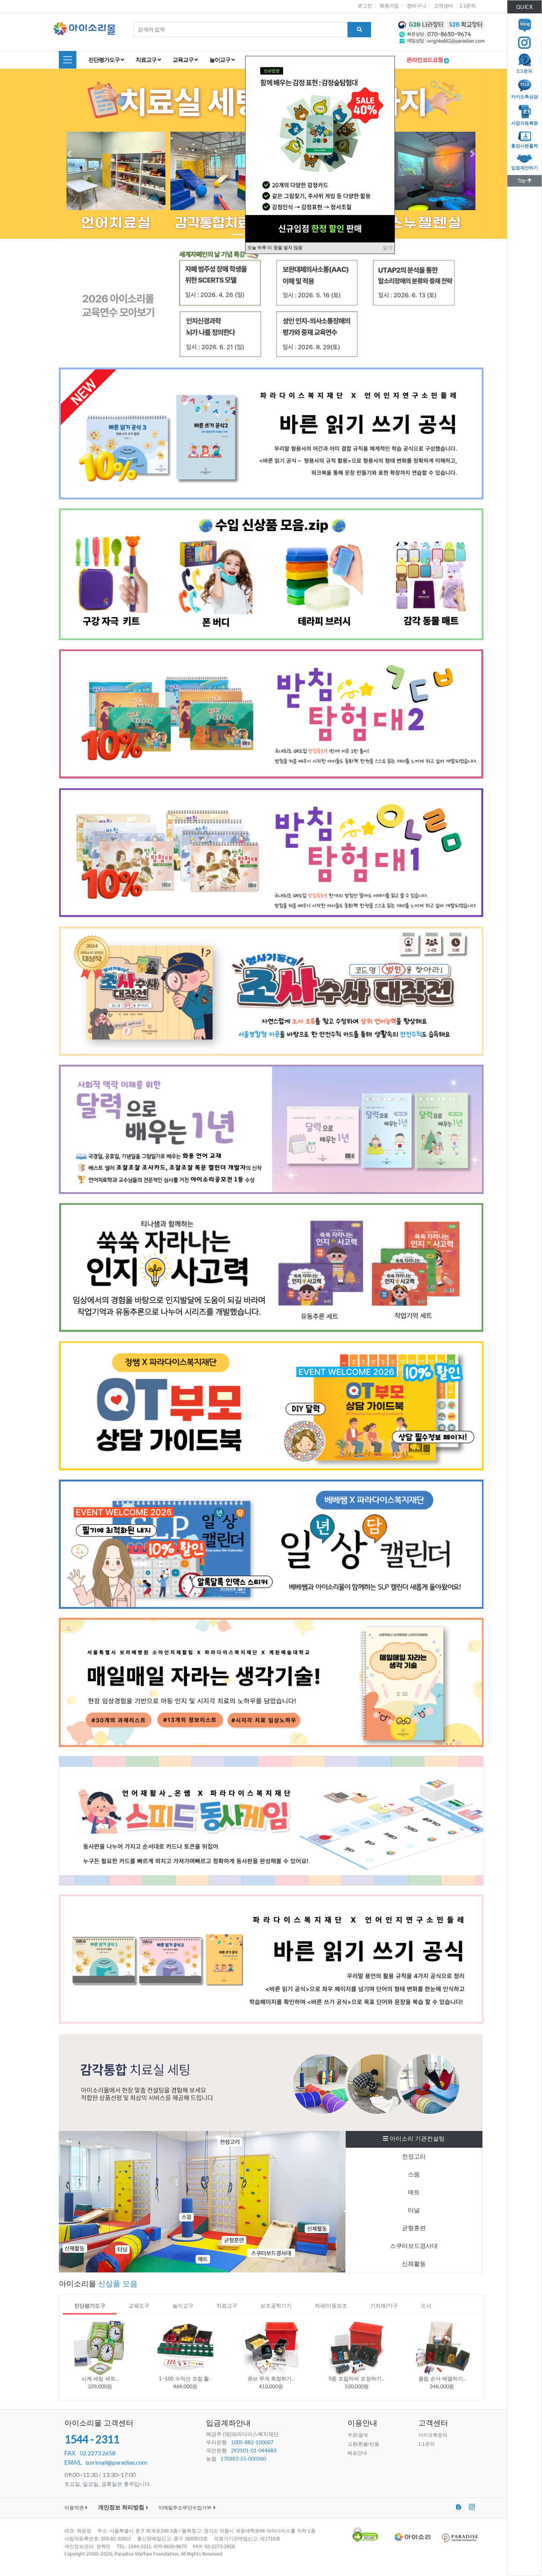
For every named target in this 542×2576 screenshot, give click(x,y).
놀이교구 (221, 60)
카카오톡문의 (432, 2435)
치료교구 (148, 60)
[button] (69, 154)
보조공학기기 (276, 2306)
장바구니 (416, 6)
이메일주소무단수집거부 (187, 2507)
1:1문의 (467, 6)
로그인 (365, 6)
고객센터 (443, 6)
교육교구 (184, 60)
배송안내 (357, 2453)
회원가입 (389, 6)
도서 (426, 2306)
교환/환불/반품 (363, 2444)
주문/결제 (358, 2435)
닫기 (388, 248)
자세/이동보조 (331, 2306)
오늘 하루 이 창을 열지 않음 (275, 247)
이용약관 (76, 2507)
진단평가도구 (106, 60)
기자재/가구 (384, 2306)
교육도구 (139, 2306)
